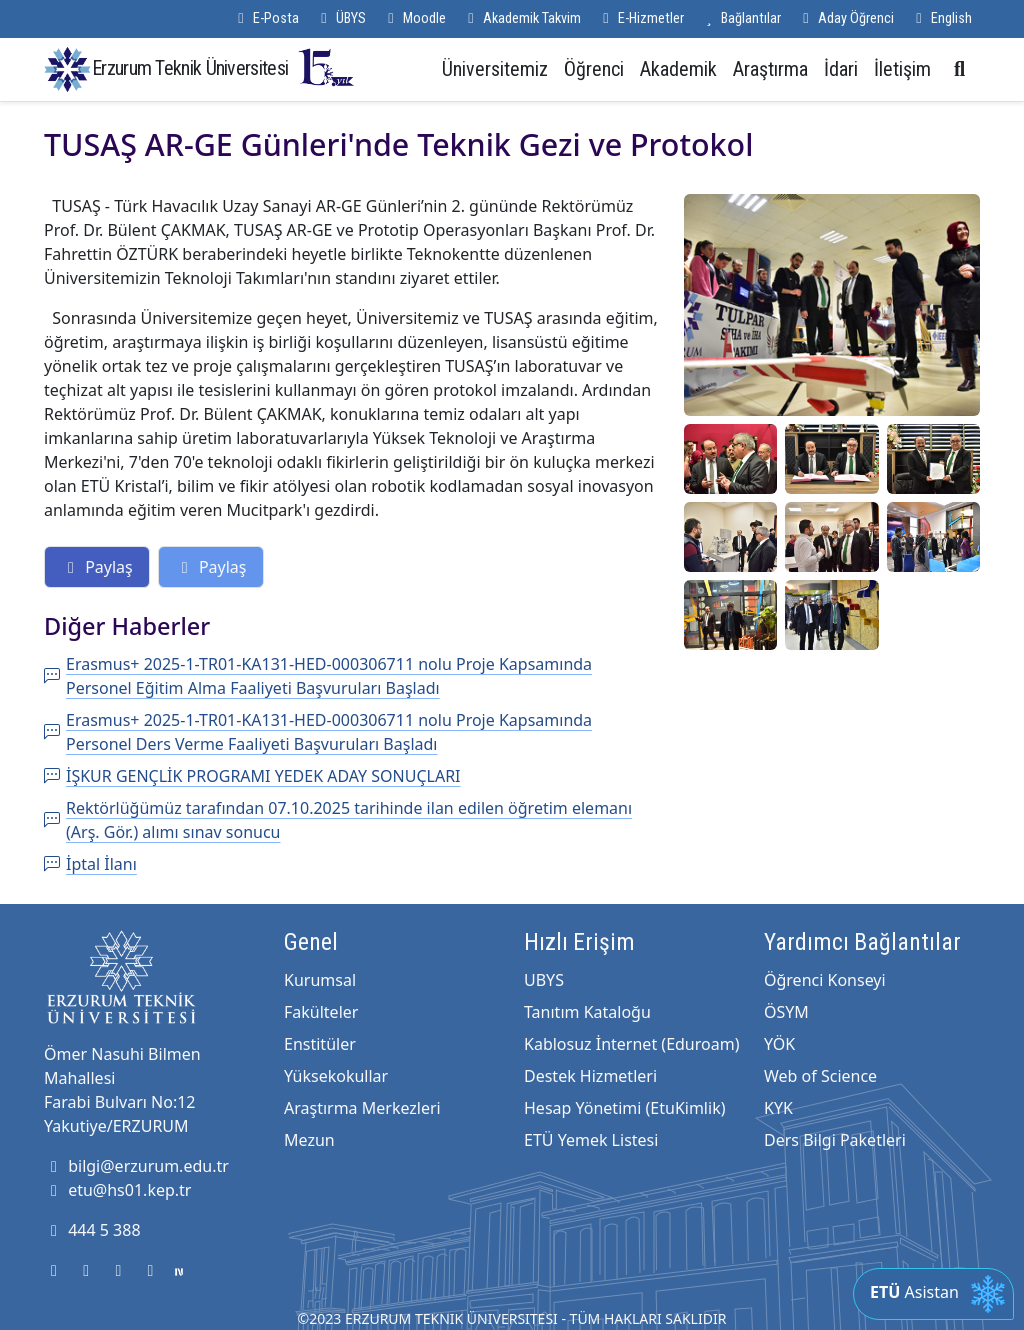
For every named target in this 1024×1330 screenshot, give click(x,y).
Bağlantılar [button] (740, 18)
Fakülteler (321, 1012)
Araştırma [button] (770, 69)
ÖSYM (786, 1012)
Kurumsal (320, 980)
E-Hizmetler (640, 18)
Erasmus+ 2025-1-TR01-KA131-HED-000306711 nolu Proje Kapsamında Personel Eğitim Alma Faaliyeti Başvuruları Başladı (318, 676)
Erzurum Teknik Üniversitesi (224, 67)
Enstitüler (320, 1044)
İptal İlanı (90, 864)
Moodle (414, 18)
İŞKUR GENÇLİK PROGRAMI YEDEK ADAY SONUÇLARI (252, 776)
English (941, 18)
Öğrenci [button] (594, 69)
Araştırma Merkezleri (362, 1108)
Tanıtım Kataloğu (587, 1012)
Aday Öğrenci (845, 18)
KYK (778, 1108)
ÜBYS (340, 18)
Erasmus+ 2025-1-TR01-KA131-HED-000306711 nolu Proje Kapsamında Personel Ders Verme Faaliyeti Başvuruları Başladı (318, 732)
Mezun (309, 1140)
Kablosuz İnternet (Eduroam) (631, 1044)
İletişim (902, 69)
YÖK (779, 1044)
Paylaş (97, 567)
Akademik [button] (678, 69)
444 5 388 (92, 1230)
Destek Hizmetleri (590, 1076)
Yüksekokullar (336, 1076)
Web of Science (820, 1076)
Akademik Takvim (521, 18)
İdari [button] (841, 69)
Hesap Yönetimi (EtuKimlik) (624, 1108)
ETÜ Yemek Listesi (591, 1140)
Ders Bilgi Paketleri (835, 1140)
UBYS (544, 980)
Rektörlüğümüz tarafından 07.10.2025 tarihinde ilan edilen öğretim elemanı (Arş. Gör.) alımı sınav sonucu (338, 820)
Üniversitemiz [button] (495, 69)
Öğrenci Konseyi (825, 980)
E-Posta (265, 18)
